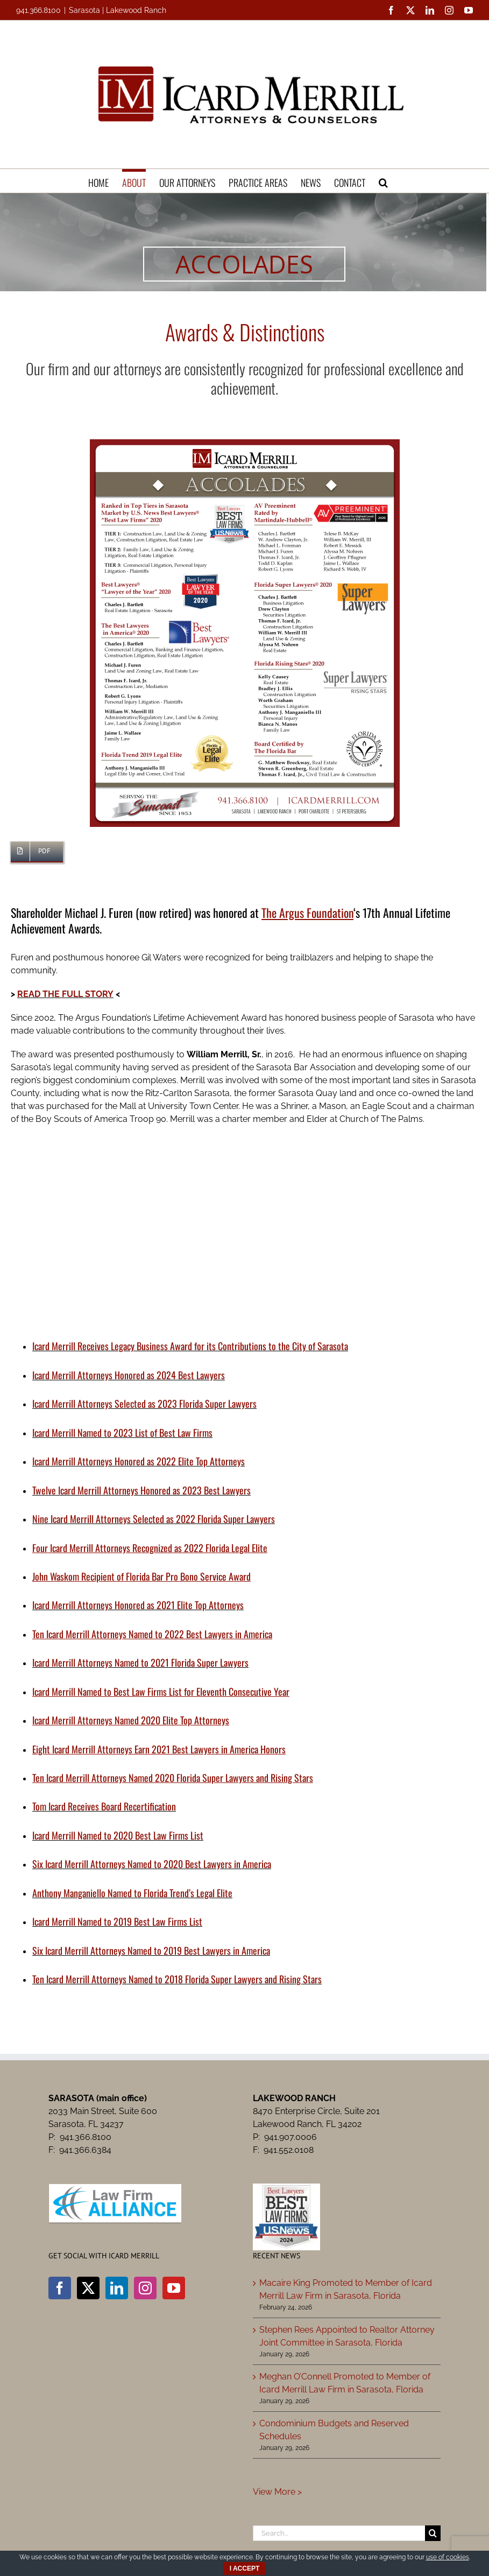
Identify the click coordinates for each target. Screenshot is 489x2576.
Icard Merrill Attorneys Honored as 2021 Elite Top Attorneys (138, 1605)
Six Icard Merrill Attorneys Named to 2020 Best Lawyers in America (151, 1864)
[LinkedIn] (116, 2288)
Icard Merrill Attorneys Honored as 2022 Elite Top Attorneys (138, 1461)
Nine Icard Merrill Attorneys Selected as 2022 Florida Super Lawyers (153, 1519)
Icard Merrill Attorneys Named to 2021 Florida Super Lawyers (140, 1662)
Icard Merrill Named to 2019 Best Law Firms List (117, 1921)
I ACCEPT (245, 2568)
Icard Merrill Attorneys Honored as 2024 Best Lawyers (128, 1375)
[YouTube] (173, 2288)
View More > (277, 2492)
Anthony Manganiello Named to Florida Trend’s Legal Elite (132, 1893)
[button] (383, 181)
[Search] (433, 2533)
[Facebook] (59, 2288)
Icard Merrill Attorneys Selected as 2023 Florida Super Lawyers (144, 1403)
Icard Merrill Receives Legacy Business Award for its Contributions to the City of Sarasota (190, 1346)
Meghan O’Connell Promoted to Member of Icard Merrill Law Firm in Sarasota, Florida (344, 2383)
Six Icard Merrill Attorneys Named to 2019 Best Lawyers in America (151, 1950)
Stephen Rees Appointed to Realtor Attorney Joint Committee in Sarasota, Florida (347, 2336)
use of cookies (447, 2557)
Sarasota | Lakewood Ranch (117, 10)
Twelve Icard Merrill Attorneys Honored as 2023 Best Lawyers (141, 1490)
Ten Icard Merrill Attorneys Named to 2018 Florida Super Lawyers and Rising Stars (177, 1979)
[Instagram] (145, 2288)
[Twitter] (88, 2288)
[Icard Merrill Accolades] (245, 443)
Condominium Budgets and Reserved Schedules (334, 2429)
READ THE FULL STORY (65, 994)
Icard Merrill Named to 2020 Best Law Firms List (117, 1835)
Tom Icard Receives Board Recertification (104, 1806)
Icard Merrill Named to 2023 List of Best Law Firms (122, 1433)
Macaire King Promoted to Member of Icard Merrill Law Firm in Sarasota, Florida (345, 2289)
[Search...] (339, 2533)
